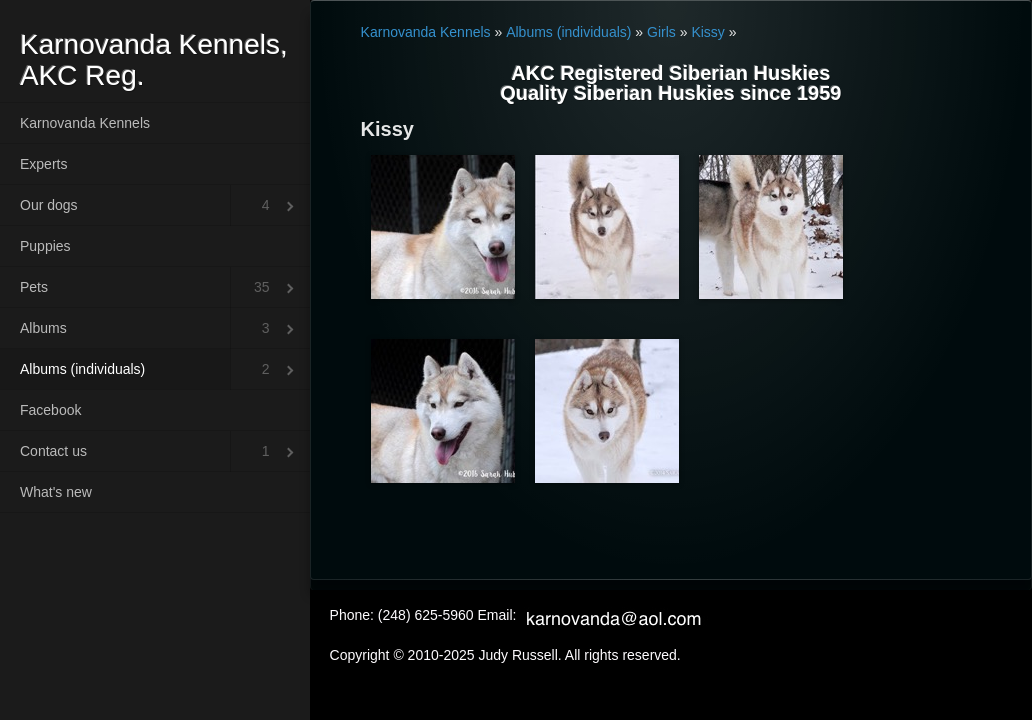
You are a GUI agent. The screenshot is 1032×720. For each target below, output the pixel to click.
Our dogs (49, 205)
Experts (43, 164)
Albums (43, 328)
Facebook (50, 410)
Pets (34, 287)
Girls (661, 32)
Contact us (53, 451)
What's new (56, 492)
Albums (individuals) (82, 369)
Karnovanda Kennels (85, 123)
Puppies (45, 246)
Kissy (707, 32)
